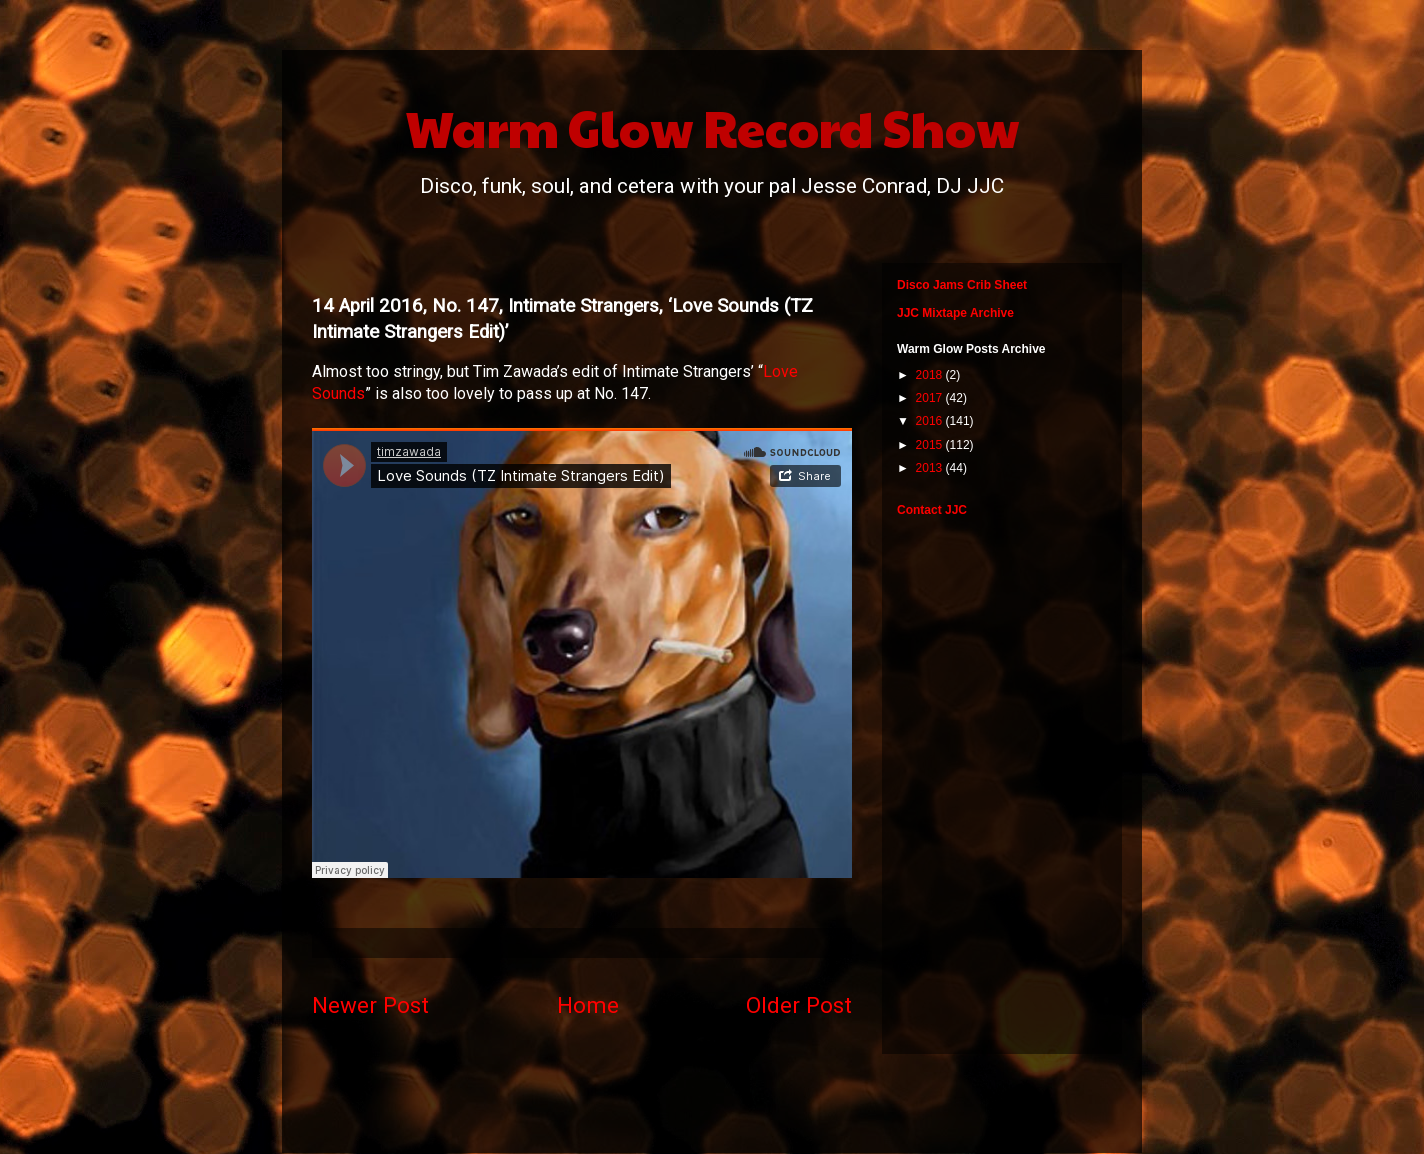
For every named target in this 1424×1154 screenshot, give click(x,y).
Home (588, 1005)
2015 (931, 445)
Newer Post (370, 1005)
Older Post (799, 1005)
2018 (931, 375)
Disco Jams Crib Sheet (962, 285)
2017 (931, 398)
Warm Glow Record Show (712, 127)
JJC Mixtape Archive (955, 313)
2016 (931, 421)
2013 (931, 468)
